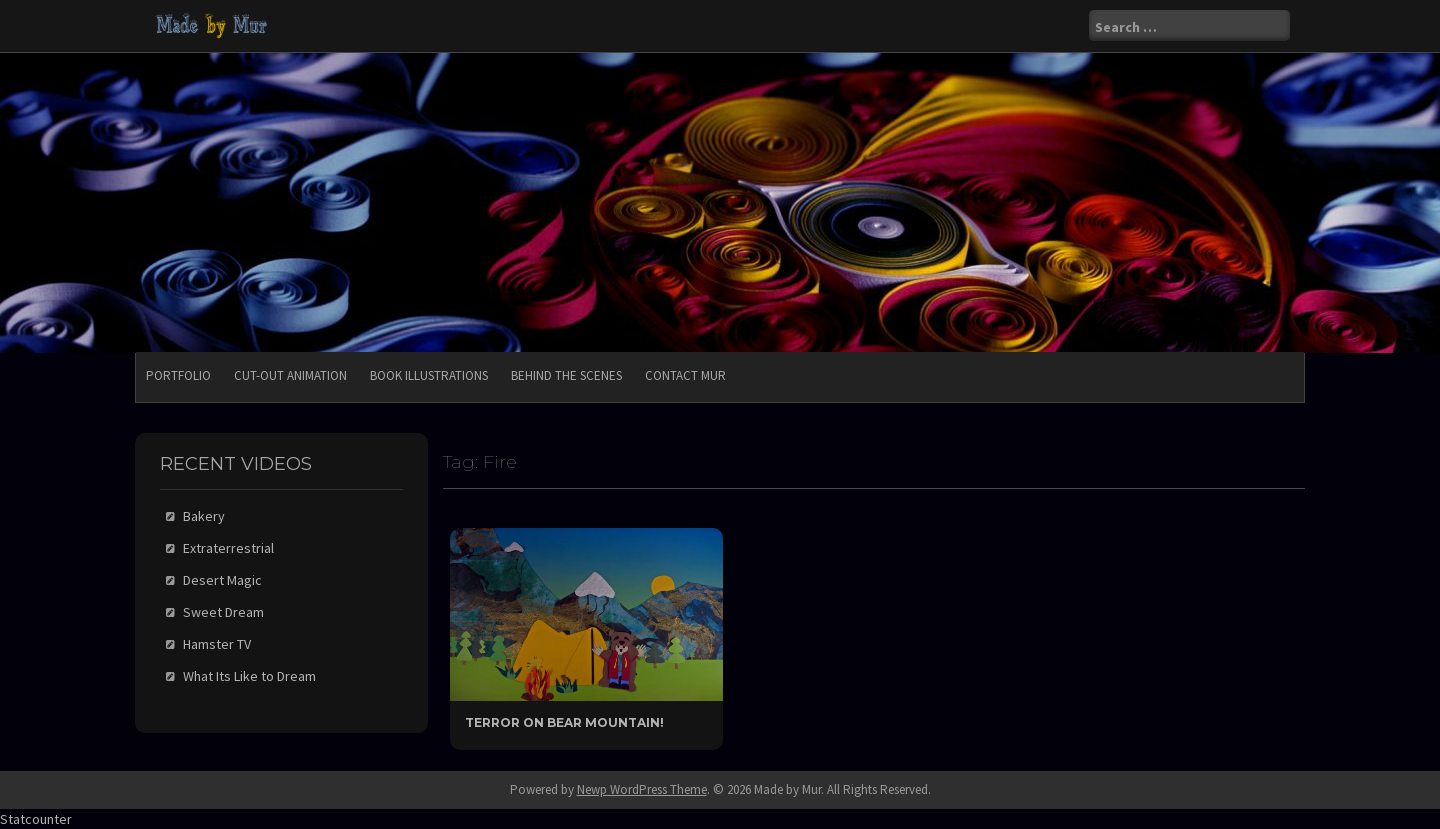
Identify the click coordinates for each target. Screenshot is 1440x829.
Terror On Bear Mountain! (564, 722)
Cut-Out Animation (290, 375)
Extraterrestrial (228, 548)
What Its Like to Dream (249, 676)
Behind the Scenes (566, 375)
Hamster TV (217, 644)
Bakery (204, 516)
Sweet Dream (223, 612)
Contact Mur (685, 375)
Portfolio (178, 375)
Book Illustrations (429, 375)
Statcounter (36, 819)
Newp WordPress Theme (642, 789)
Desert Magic (222, 580)
